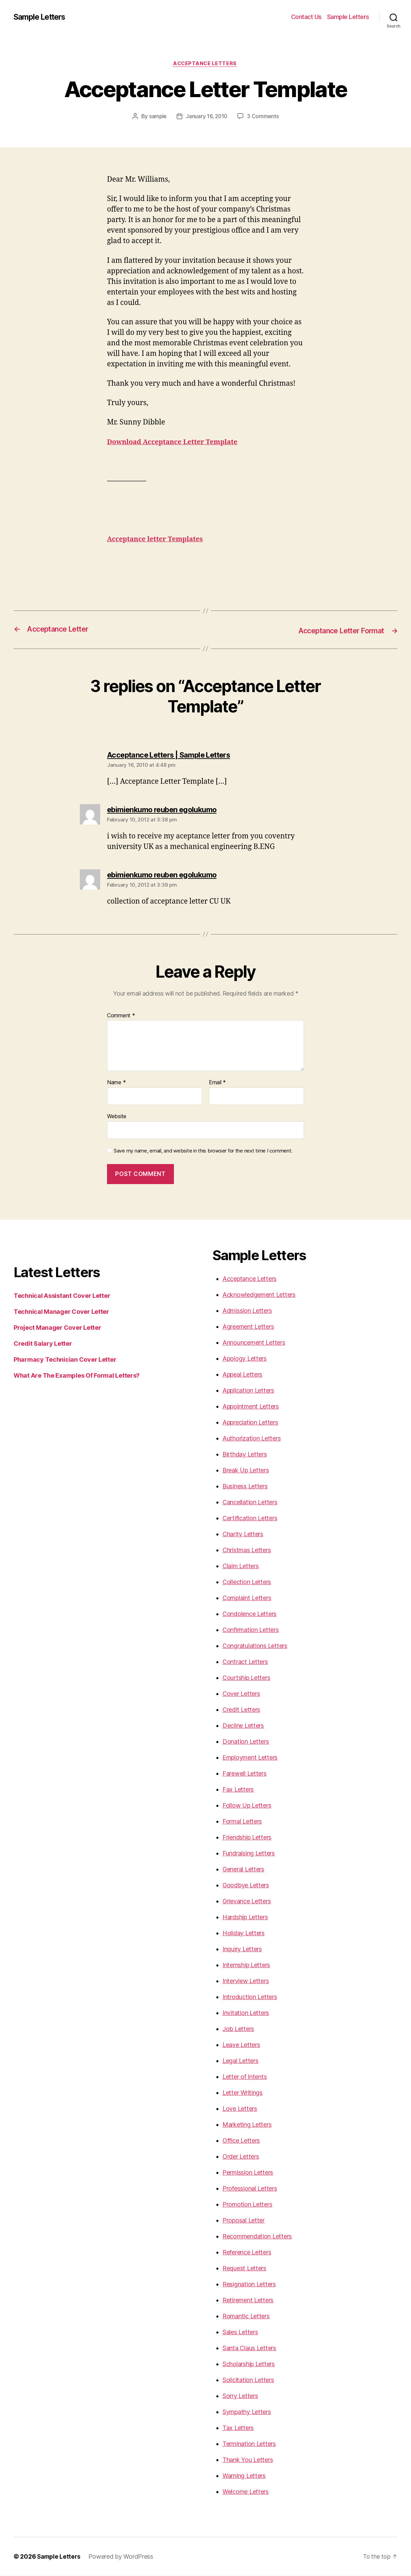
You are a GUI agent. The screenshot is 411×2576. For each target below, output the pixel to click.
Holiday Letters (243, 1933)
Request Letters (244, 2268)
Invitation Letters (245, 2013)
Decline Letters (243, 1725)
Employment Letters (250, 1757)
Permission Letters (247, 2172)
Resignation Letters (249, 2284)
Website (116, 1116)
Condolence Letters (249, 1614)
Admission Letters (247, 1310)
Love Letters (239, 2108)
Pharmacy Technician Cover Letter (65, 1359)
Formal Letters (242, 1821)
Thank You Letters (247, 2460)
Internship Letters (246, 1965)
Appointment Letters (250, 1406)
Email (217, 1083)
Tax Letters (238, 2428)
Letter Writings (242, 2093)
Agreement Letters (248, 1326)
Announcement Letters (253, 1342)
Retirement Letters (247, 2300)
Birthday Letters (244, 1454)
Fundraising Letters (248, 1853)
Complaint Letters (246, 1598)
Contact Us (306, 16)
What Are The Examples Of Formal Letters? (77, 1375)
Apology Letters (244, 1358)
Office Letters (241, 2140)
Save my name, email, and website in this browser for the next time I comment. (203, 1151)
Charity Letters (242, 1534)
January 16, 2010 (206, 117)
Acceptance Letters (205, 64)
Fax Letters (238, 1789)
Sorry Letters (240, 2396)
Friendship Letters (246, 1837)
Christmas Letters (246, 1550)
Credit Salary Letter (43, 1343)
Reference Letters (246, 2252)
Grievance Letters (246, 1901)
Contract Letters (245, 1662)
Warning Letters (244, 2476)
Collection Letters (246, 1582)
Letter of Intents (244, 2077)
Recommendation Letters (257, 2236)
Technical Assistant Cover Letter (62, 1296)
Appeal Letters (242, 1374)
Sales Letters (240, 2332)
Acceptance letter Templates (158, 539)
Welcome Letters (245, 2492)
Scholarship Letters (248, 2364)
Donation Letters (245, 1741)
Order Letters (240, 2156)
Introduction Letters (249, 1997)
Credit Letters (241, 1709)
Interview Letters (245, 1981)
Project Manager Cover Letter (57, 1327)
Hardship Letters (245, 1917)
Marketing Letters (246, 2124)
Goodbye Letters (245, 1885)
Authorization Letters (251, 1438)
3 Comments (264, 117)
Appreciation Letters (250, 1422)
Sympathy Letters (246, 2412)
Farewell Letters (244, 1773)
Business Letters (245, 1486)
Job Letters (238, 2029)
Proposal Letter (243, 2220)
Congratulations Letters (254, 1646)
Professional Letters (249, 2188)
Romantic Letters (246, 2316)
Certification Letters (249, 1518)
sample (157, 117)
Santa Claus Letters (249, 2348)
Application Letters (248, 1390)
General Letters (243, 1869)
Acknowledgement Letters (259, 1295)
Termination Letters (249, 2444)
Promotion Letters (247, 2204)
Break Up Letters (245, 1470)
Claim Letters (240, 1566)
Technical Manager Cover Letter (61, 1312)
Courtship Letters (246, 1678)
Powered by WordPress (122, 2556)
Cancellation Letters (250, 1502)
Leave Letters (241, 2045)
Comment (121, 1016)
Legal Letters (240, 2061)
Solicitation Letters (248, 2380)
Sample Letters (42, 17)
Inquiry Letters (242, 1949)
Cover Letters (241, 1694)
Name (116, 1083)
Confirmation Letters (250, 1630)
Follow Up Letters (246, 1805)
